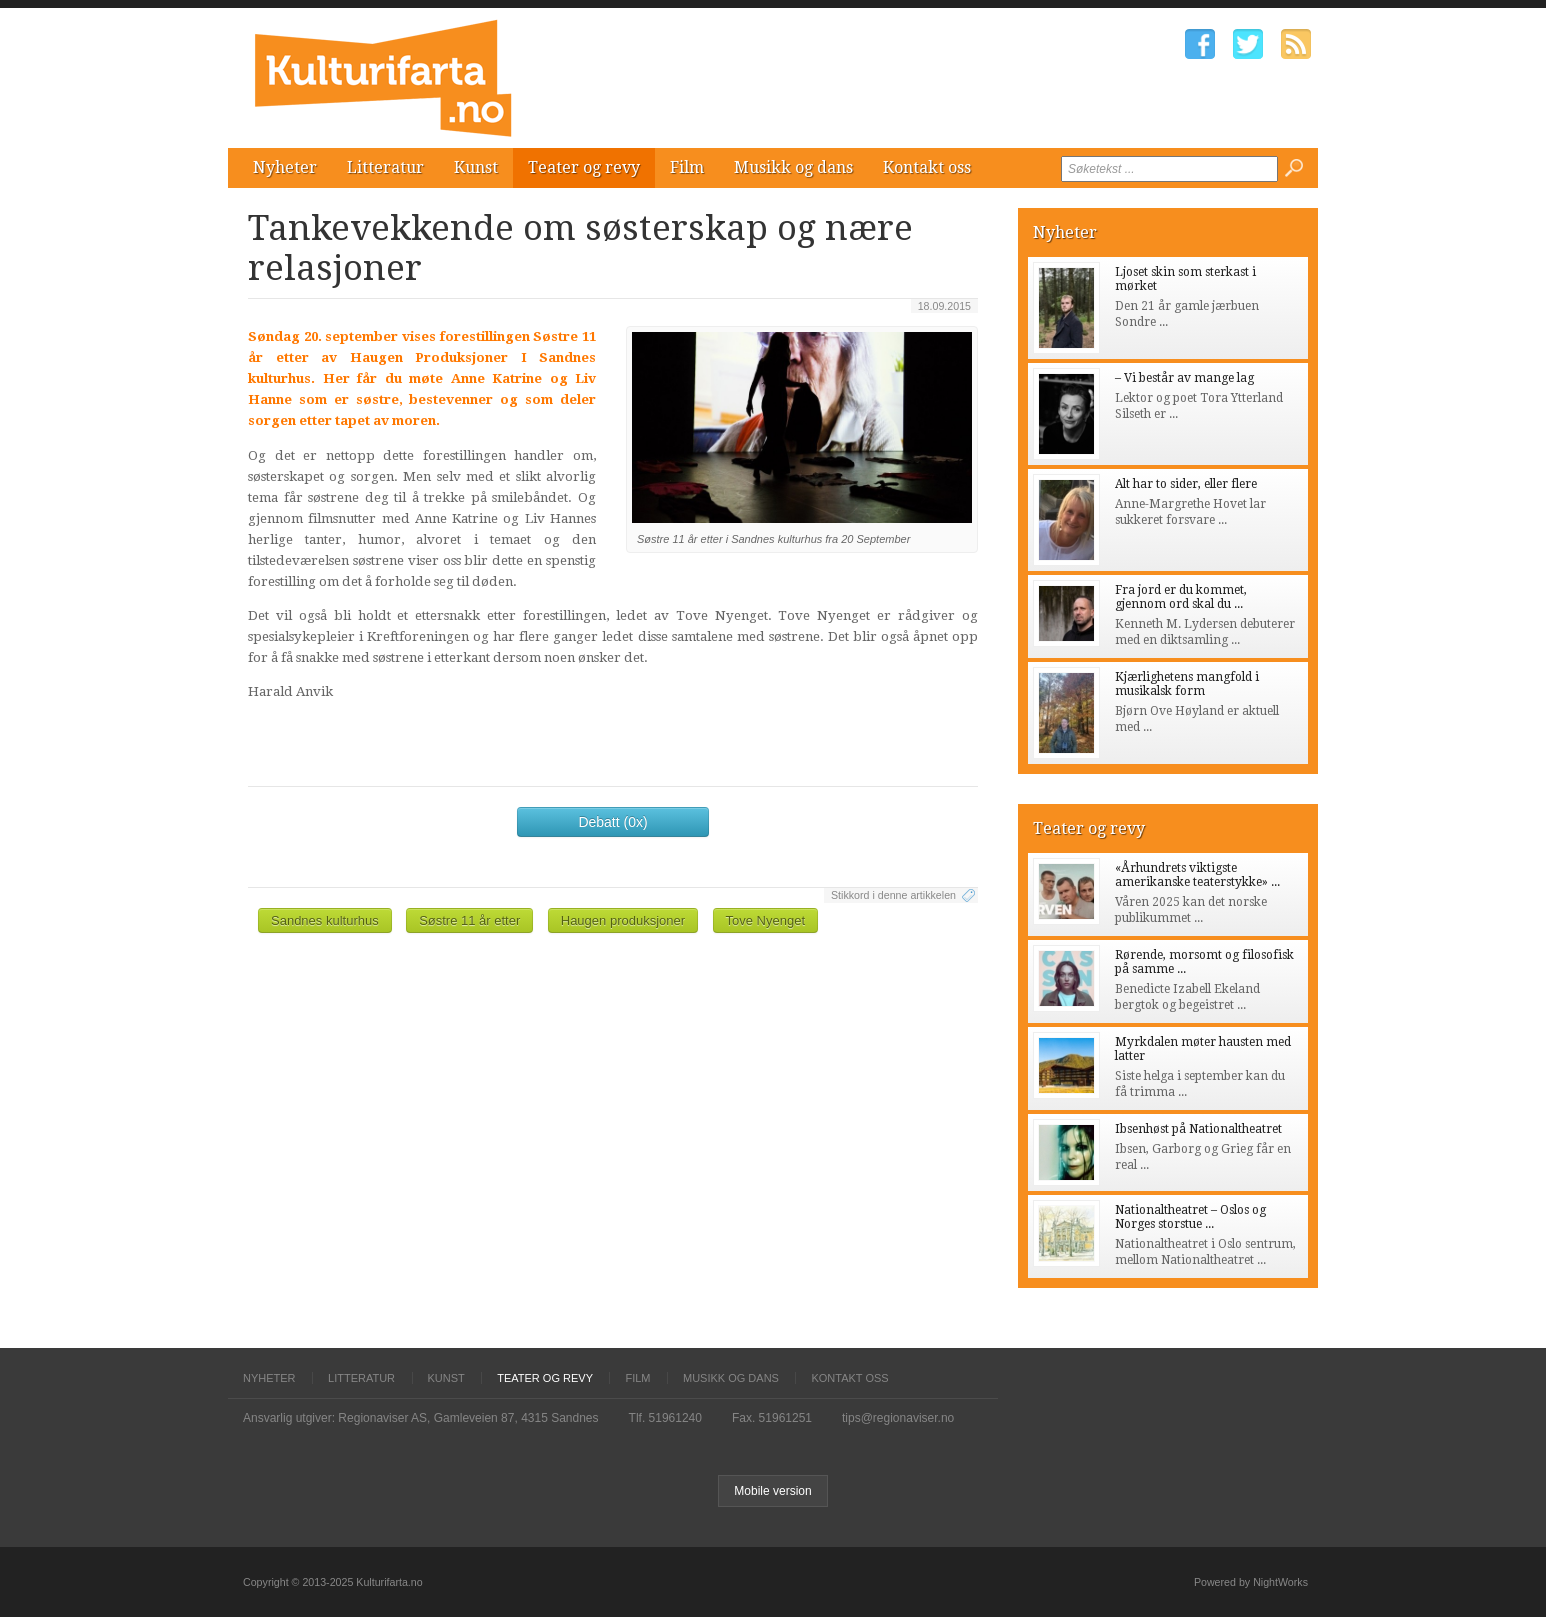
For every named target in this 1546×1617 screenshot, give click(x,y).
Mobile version (772, 1491)
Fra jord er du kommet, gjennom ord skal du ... (1181, 597)
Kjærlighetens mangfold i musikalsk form (1187, 684)
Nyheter (285, 167)
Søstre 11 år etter (469, 920)
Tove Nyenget (766, 920)
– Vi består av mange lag (1184, 378)
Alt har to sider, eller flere (1186, 484)
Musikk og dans (793, 167)
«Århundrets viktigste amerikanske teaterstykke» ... (1197, 875)
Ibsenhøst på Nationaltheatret (1198, 1129)
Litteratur (385, 167)
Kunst (476, 167)
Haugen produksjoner (623, 920)
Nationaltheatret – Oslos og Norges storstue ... (1190, 1217)
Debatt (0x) (612, 822)
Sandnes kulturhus (325, 920)
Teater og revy (584, 167)
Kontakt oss (927, 167)
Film (687, 167)
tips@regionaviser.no (898, 1418)
